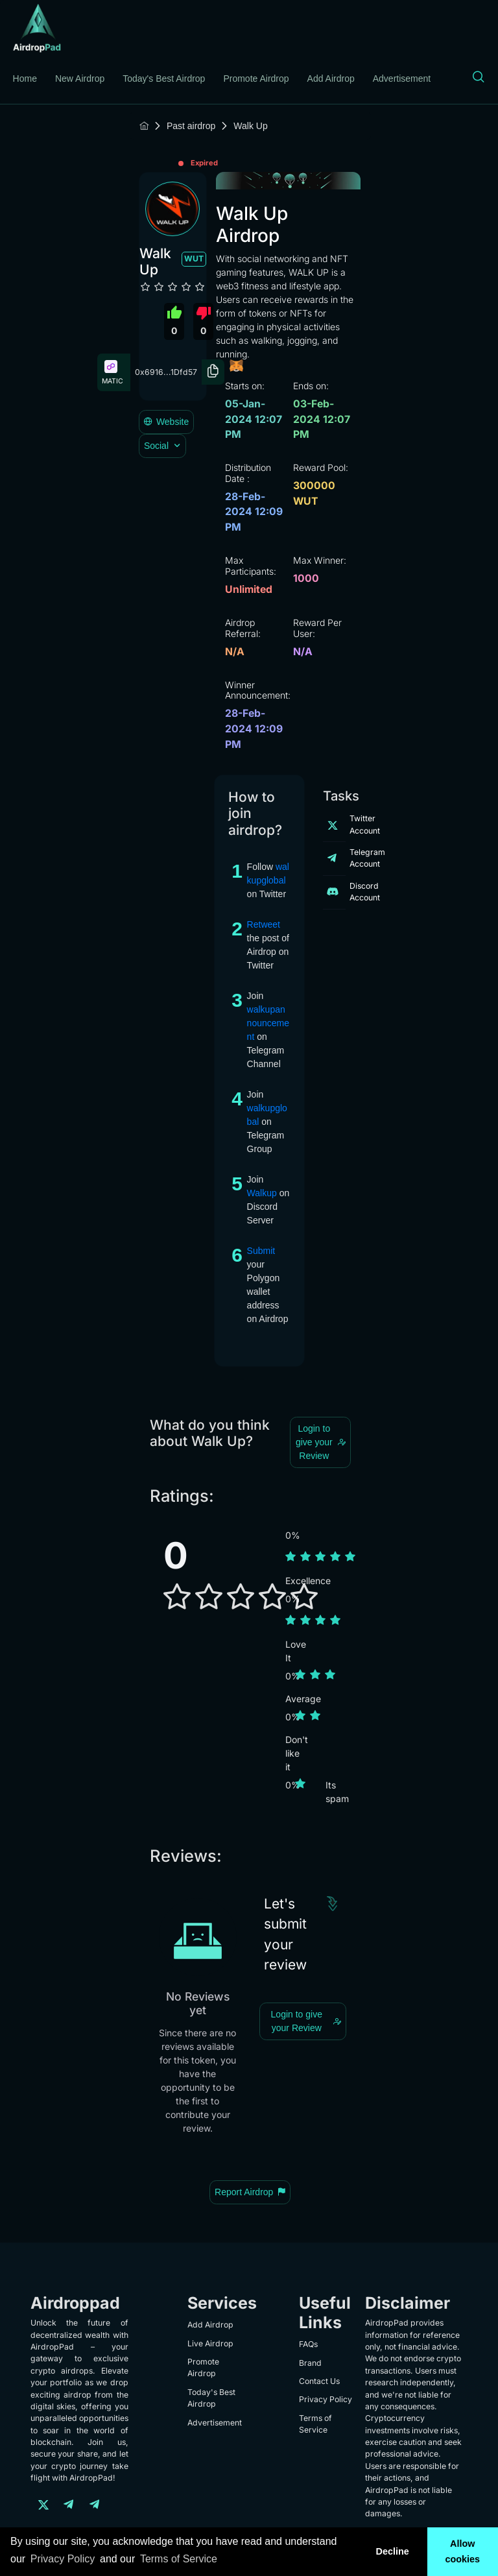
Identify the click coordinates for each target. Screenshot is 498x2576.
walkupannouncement (268, 1023)
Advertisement (402, 78)
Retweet (263, 924)
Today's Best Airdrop (164, 78)
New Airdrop (79, 78)
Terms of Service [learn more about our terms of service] (178, 2558)
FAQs (308, 2344)
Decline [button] (392, 2551)
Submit (261, 1251)
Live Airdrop (210, 2343)
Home (25, 78)
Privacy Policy (325, 2399)
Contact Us (319, 2381)
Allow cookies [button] (462, 2551)
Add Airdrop (331, 78)
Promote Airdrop (256, 78)
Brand (310, 2363)
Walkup (262, 1193)
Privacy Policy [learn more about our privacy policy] (62, 2558)
